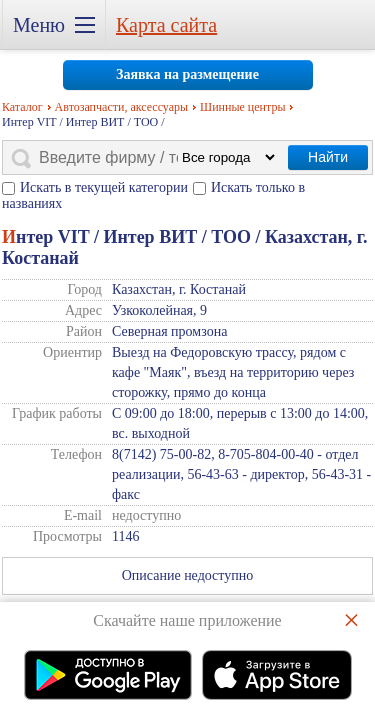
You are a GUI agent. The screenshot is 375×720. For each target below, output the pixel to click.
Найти (328, 157)
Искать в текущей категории (104, 187)
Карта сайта (166, 25)
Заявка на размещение (187, 74)
